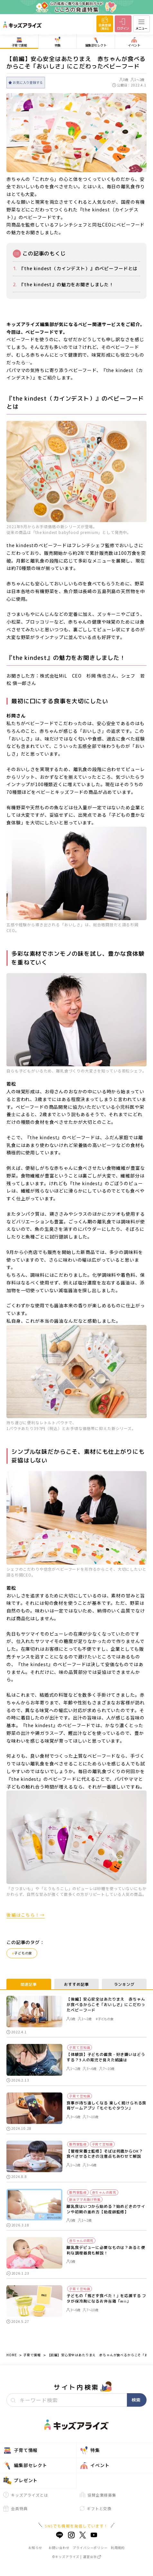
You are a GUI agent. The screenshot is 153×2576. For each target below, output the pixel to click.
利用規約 (118, 2547)
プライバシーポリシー (90, 2547)
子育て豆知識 (79, 2047)
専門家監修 (77, 2144)
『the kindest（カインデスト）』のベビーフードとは (78, 268)
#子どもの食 (104, 2018)
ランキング (124, 1984)
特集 (90, 2450)
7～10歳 (107, 2068)
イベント (94, 2465)
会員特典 (15, 2508)
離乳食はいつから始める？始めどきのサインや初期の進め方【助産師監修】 (106, 2209)
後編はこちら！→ (25, 1915)
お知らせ (35, 2547)
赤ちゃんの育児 (104, 2192)
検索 (135, 2400)
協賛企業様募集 (98, 2495)
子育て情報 (31, 2354)
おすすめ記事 (76, 1984)
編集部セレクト (25, 2465)
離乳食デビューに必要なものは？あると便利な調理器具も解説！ (106, 2250)
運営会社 (92, 2556)
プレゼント (20, 2480)
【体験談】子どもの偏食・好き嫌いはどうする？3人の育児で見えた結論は (106, 2057)
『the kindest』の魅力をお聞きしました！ (66, 284)
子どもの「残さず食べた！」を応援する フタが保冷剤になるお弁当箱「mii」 (106, 2298)
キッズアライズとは (25, 2495)
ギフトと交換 (96, 2508)
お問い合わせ (59, 2547)
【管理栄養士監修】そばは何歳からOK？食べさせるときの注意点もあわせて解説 (105, 2154)
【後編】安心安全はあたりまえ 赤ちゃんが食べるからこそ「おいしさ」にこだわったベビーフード (106, 2005)
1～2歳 (137, 79)
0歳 (124, 79)
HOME (11, 2354)
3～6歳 (89, 2068)
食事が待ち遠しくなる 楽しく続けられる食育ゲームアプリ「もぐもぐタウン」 (106, 2106)
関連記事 (29, 1984)
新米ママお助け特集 (85, 2199)
